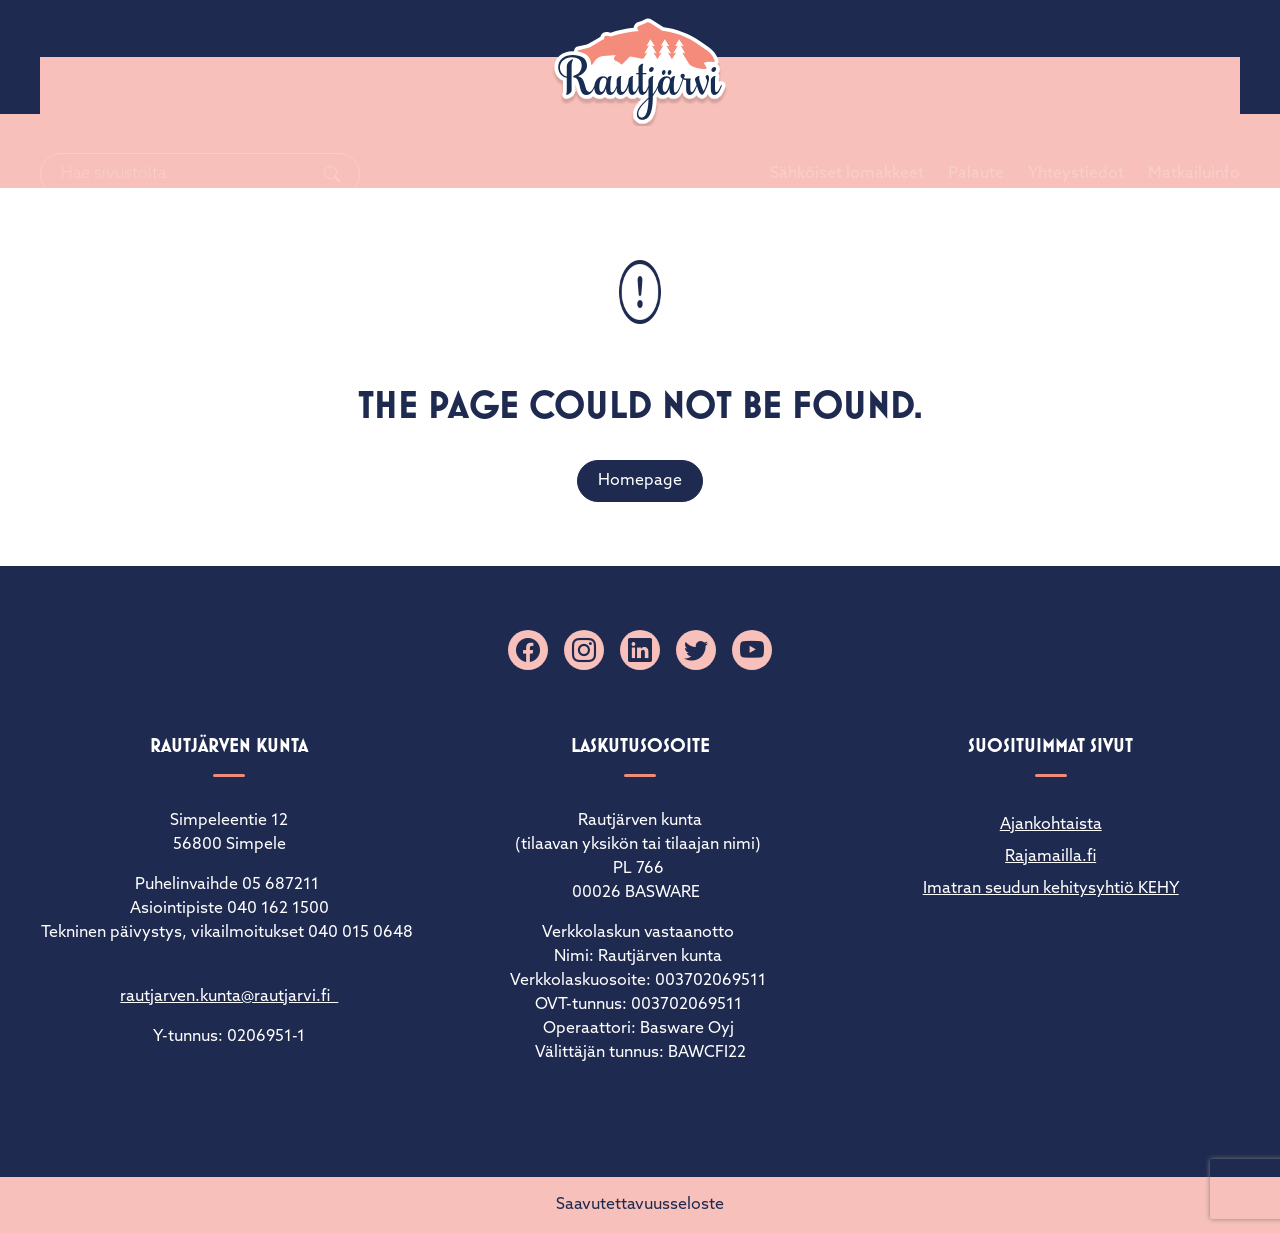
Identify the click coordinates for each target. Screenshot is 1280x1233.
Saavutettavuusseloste (640, 1205)
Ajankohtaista (1051, 825)
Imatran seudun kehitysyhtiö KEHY (1051, 889)
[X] (696, 650)
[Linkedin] (640, 650)
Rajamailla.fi (1050, 857)
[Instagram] (584, 650)
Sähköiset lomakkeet (823, 57)
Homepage (640, 481)
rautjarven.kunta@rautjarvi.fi (229, 997)
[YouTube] (752, 650)
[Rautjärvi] (640, 72)
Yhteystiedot (1052, 57)
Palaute (952, 57)
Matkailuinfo (1170, 57)
